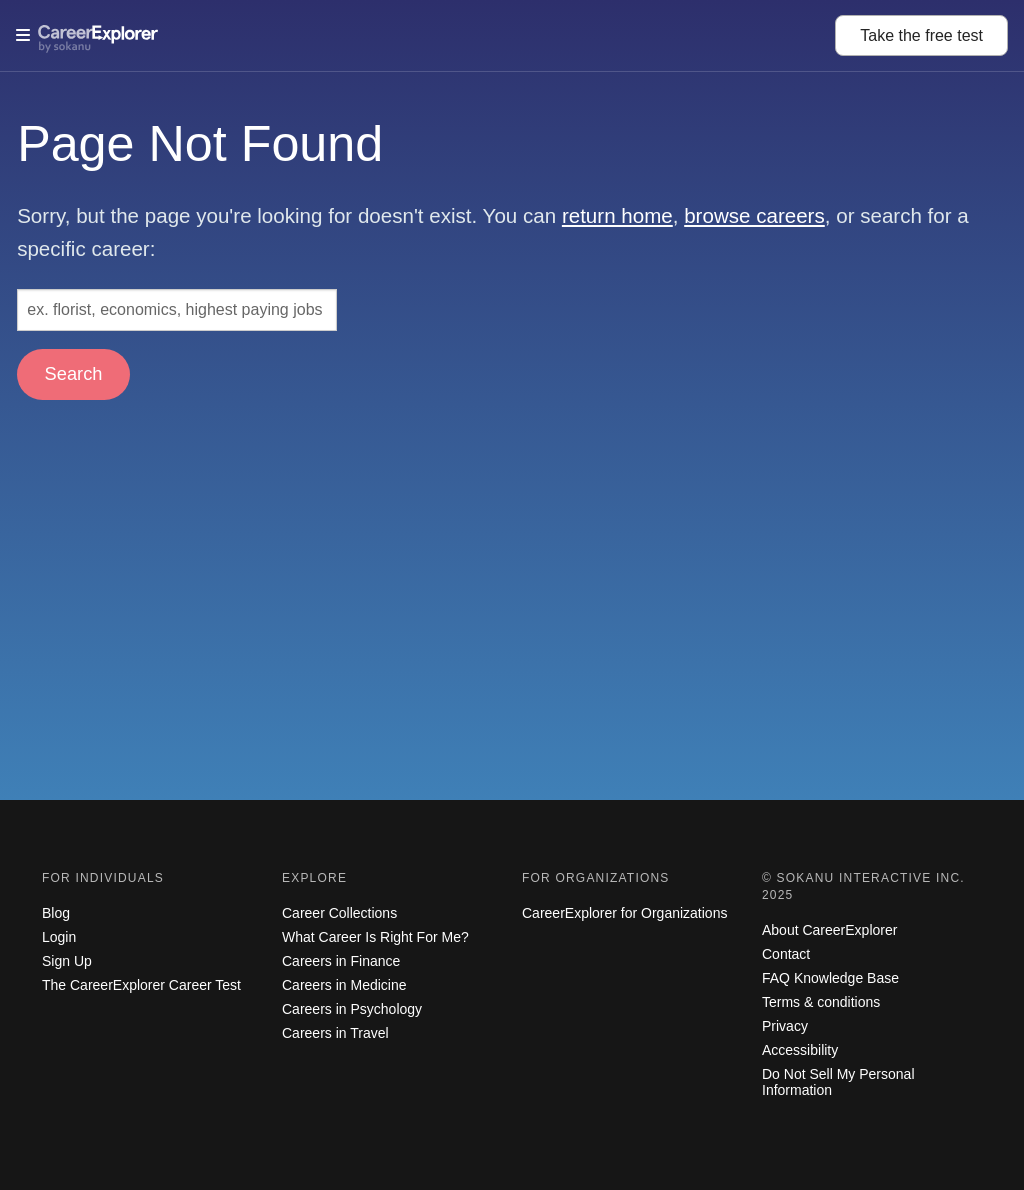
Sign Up (67, 961)
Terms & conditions (821, 1002)
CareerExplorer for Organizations (624, 913)
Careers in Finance (341, 961)
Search (74, 373)
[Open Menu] (425, 35)
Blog (56, 913)
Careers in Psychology (352, 1009)
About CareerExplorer (829, 930)
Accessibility (800, 1050)
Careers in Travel (335, 1033)
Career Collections (339, 913)
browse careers (754, 215)
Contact (786, 954)
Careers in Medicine (344, 985)
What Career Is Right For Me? (375, 937)
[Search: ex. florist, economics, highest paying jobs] (177, 310)
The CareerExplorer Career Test (141, 985)
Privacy (785, 1026)
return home (617, 215)
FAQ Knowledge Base (830, 978)
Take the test (921, 35)
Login (59, 937)
